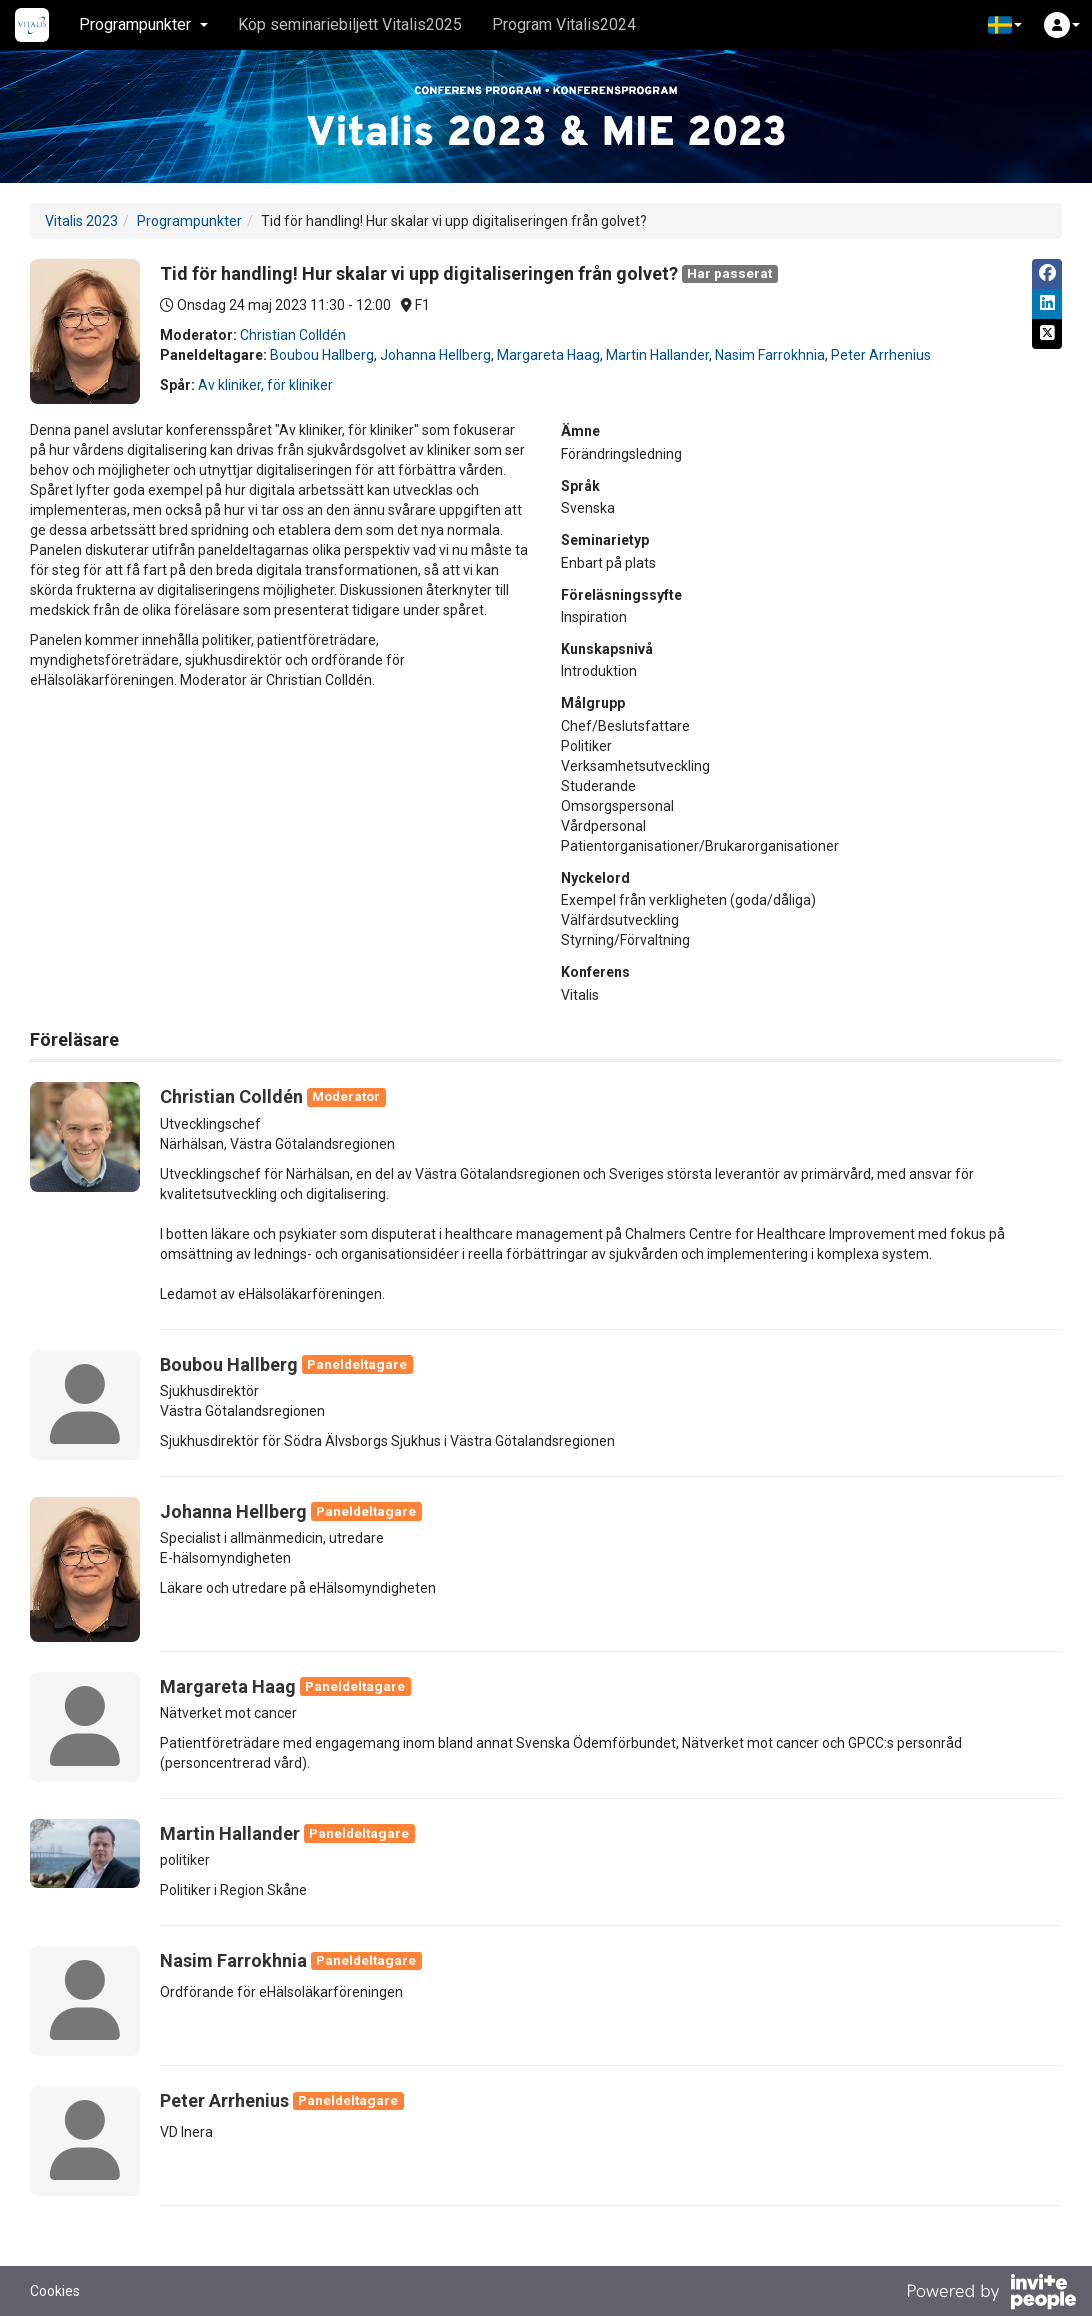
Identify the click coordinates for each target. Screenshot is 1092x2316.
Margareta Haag (548, 355)
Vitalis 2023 (81, 221)
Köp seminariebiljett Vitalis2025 (350, 24)
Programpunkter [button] (143, 24)
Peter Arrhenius (881, 355)
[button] (1005, 25)
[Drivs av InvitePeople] (991, 2294)
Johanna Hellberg (435, 355)
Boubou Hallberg (322, 355)
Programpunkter (189, 221)
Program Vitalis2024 (564, 24)
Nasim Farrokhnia (770, 355)
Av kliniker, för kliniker (265, 385)
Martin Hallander (657, 355)
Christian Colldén (293, 335)
